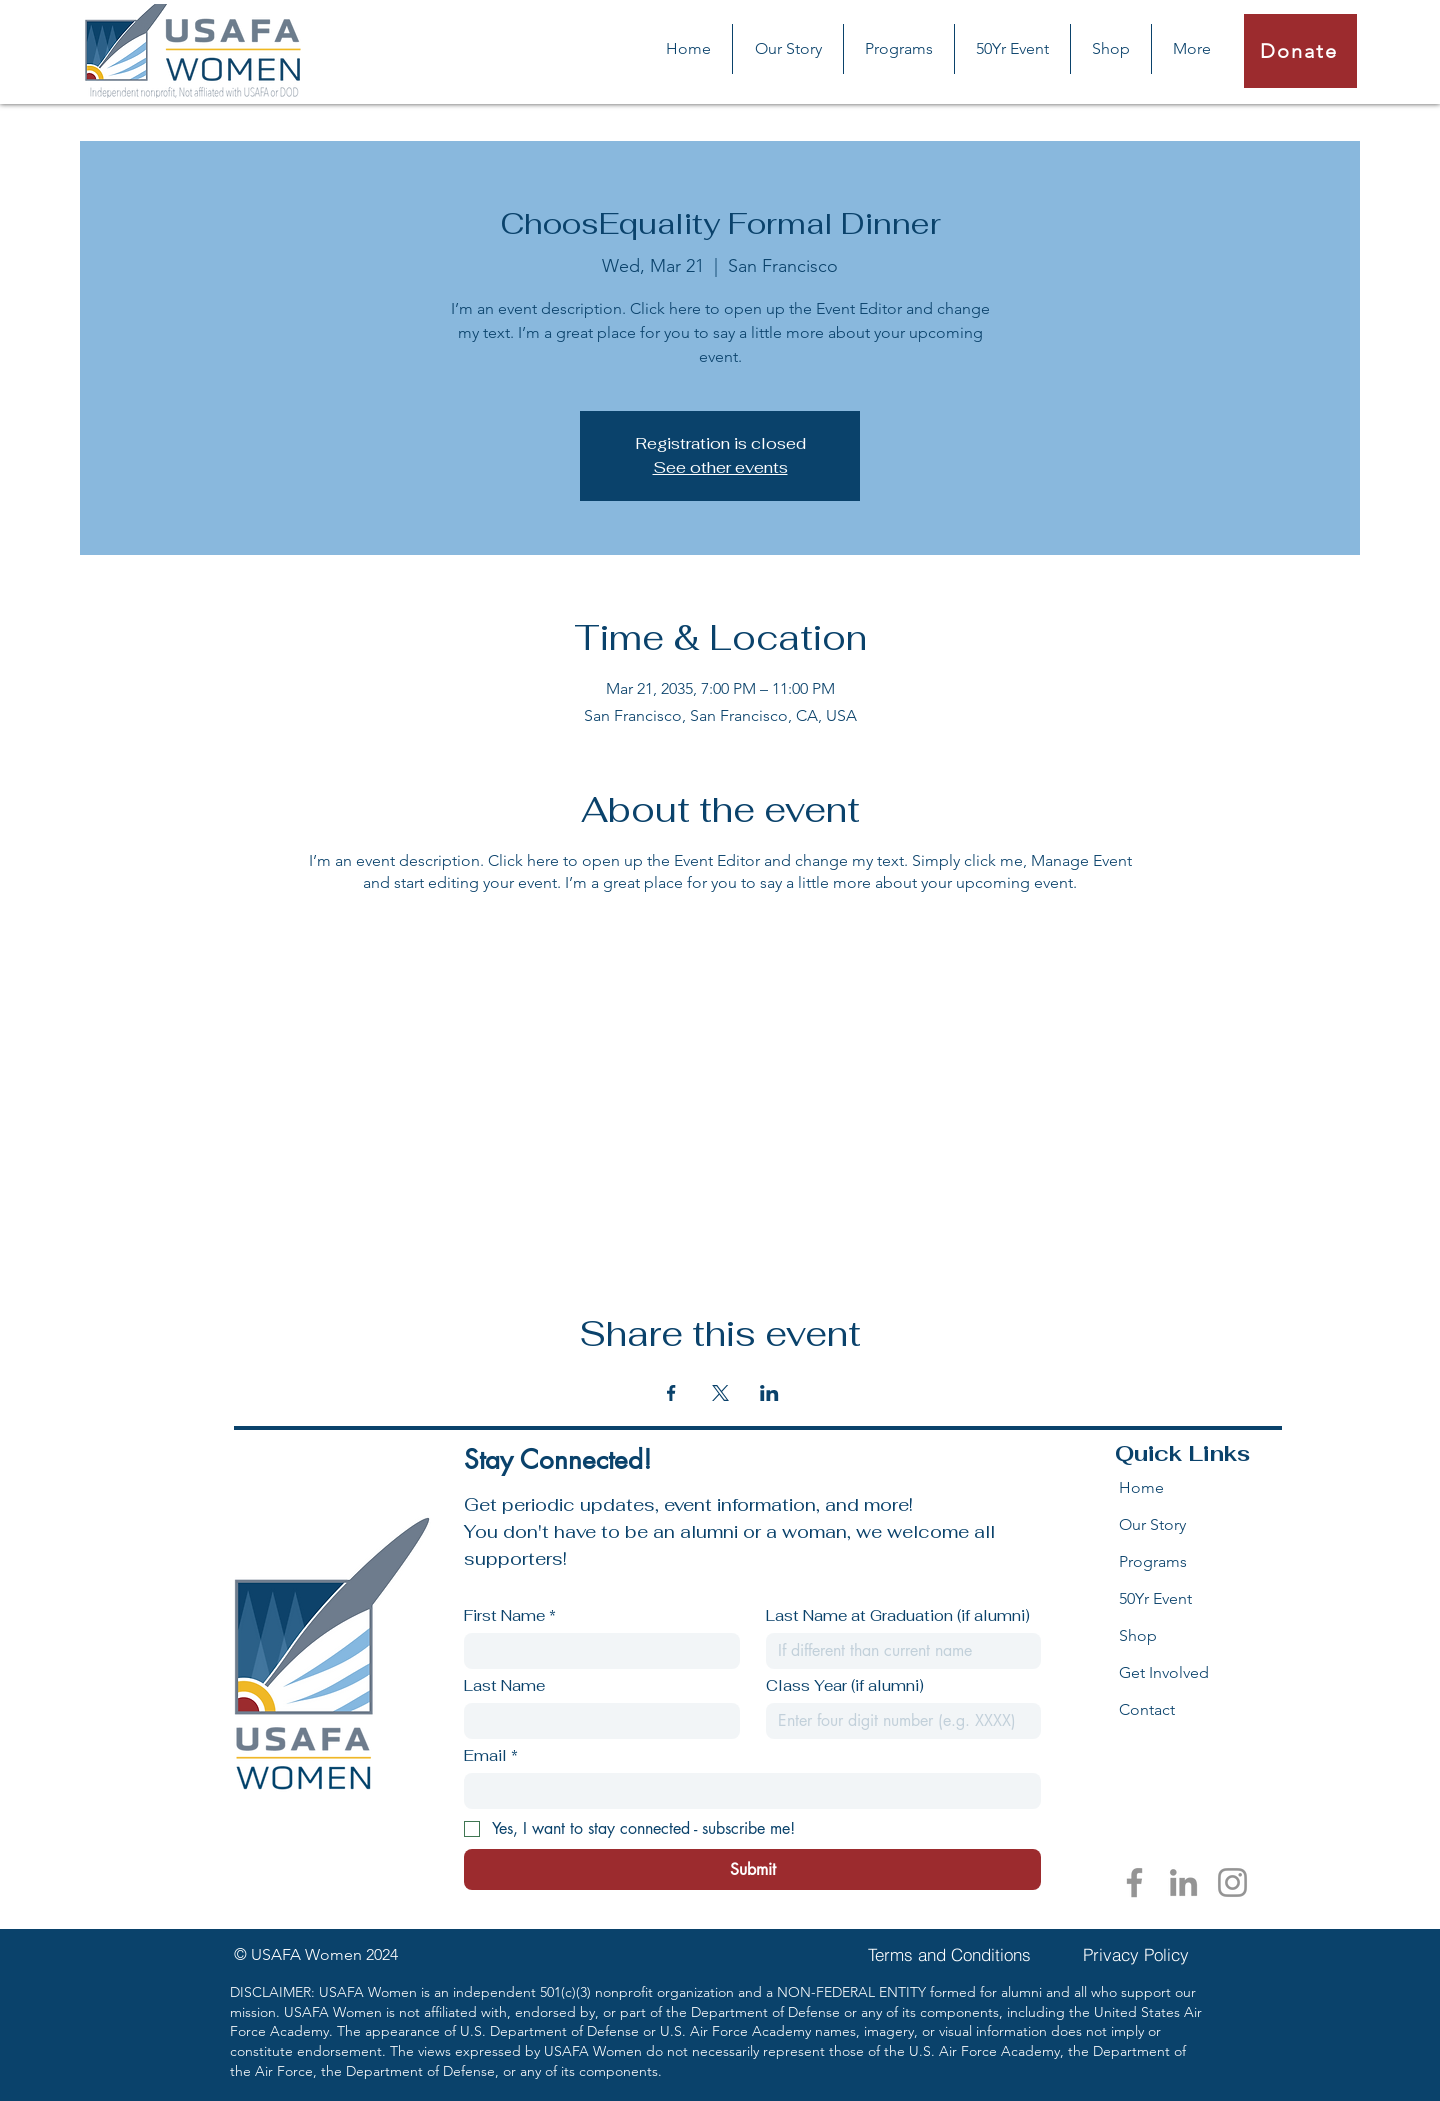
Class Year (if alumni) (845, 1686)
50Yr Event (1155, 1598)
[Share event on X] (720, 1393)
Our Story (1152, 1524)
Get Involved (1164, 1672)
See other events (720, 467)
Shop (1138, 1635)
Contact (1147, 1709)
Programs (1153, 1561)
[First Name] (596, 1651)
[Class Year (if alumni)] (898, 1721)
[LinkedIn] (1183, 1882)
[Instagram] (1232, 1882)
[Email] (746, 1791)
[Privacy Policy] (1136, 1955)
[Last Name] (596, 1721)
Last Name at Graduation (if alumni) (898, 1616)
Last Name (504, 1686)
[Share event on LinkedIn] (769, 1393)
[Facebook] (1134, 1882)
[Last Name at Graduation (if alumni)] (898, 1651)
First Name (510, 1616)
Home (1141, 1487)
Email (491, 1756)
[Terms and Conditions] (949, 1955)
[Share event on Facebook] (671, 1393)
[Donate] (1300, 51)
